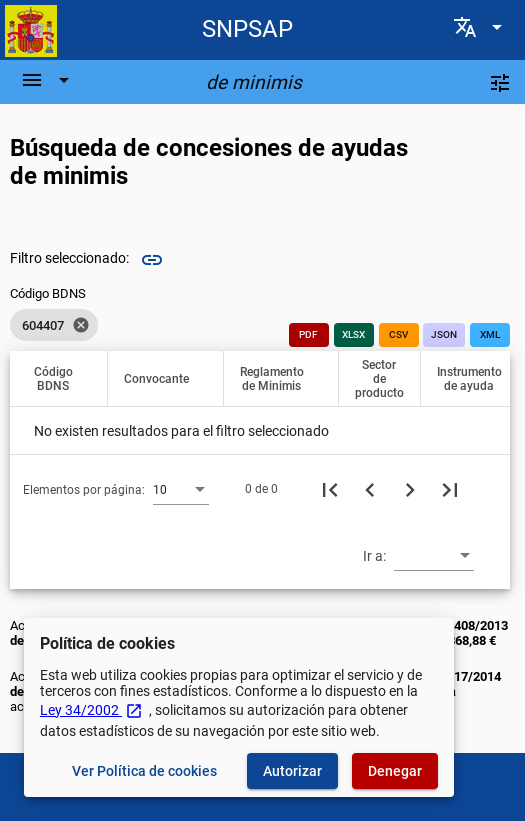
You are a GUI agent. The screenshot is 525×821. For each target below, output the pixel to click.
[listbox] (54, 325)
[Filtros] (500, 82)
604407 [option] (54, 325)
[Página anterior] (370, 489)
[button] (62, 379)
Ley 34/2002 (91, 710)
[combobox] (181, 489)
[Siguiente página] (410, 489)
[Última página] (450, 489)
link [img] (152, 260)
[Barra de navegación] (48, 80)
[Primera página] (330, 489)
